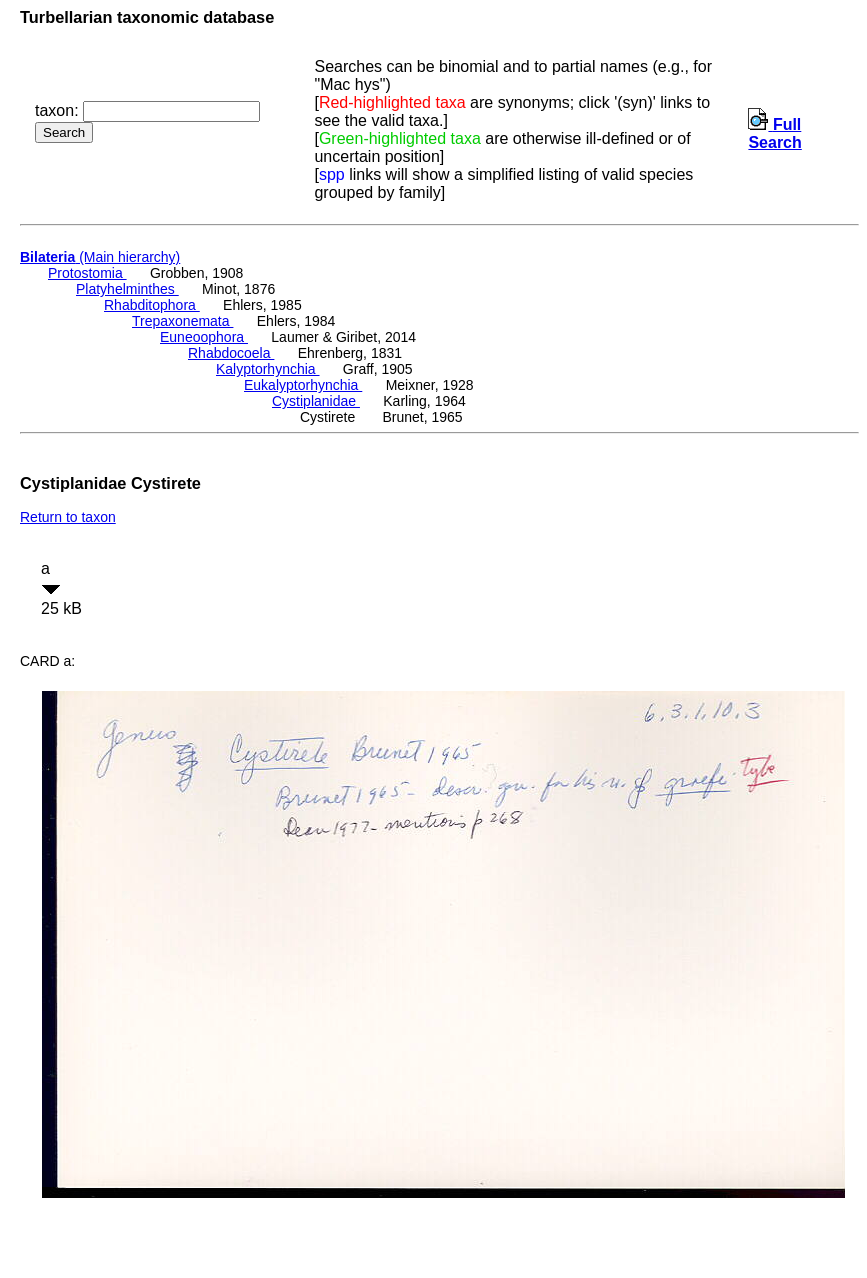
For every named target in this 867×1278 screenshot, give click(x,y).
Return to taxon (68, 517)
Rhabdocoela (231, 353)
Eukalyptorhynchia (303, 385)
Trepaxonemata (182, 321)
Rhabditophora (152, 305)
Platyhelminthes (127, 289)
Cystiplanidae (316, 401)
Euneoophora (204, 337)
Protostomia (87, 273)
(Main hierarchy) (100, 257)
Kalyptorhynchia (268, 369)
